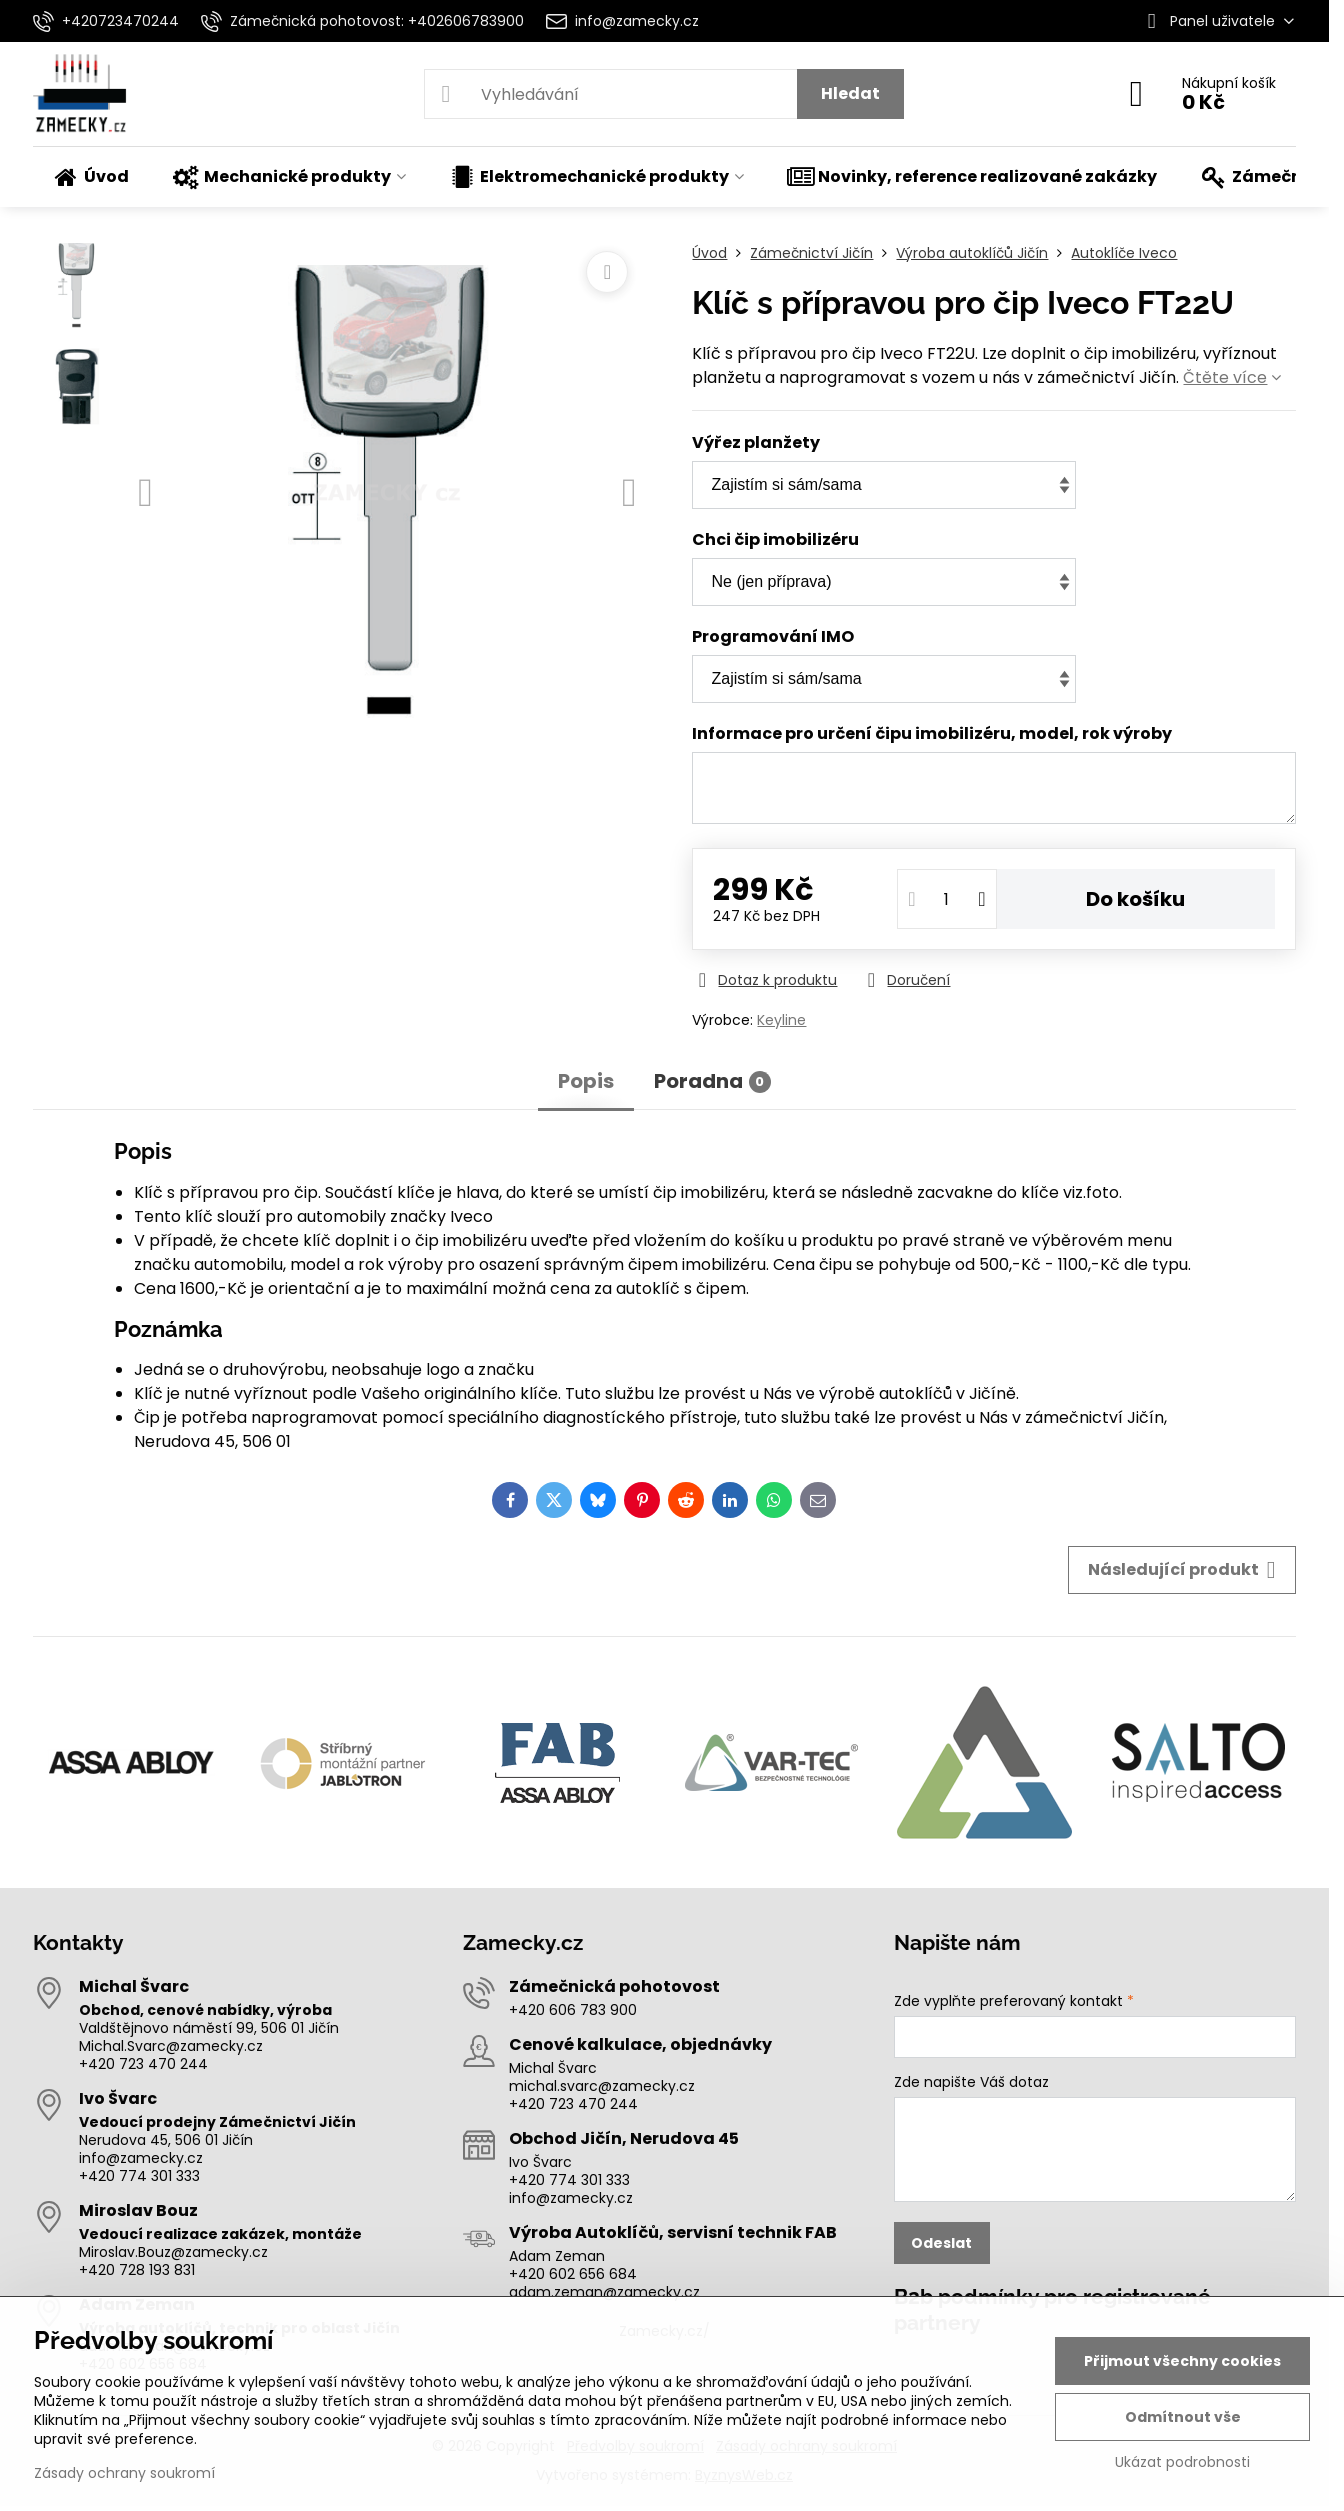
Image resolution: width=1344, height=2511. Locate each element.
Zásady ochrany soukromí (124, 2473)
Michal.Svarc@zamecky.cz (171, 2046)
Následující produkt (1182, 1570)
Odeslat (941, 2243)
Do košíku (1135, 899)
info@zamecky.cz (141, 2158)
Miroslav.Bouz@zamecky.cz (173, 2252)
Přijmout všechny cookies (1182, 2361)
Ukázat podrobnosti (1182, 2462)
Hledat (850, 93)
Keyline (781, 1020)
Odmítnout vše (1183, 2417)
